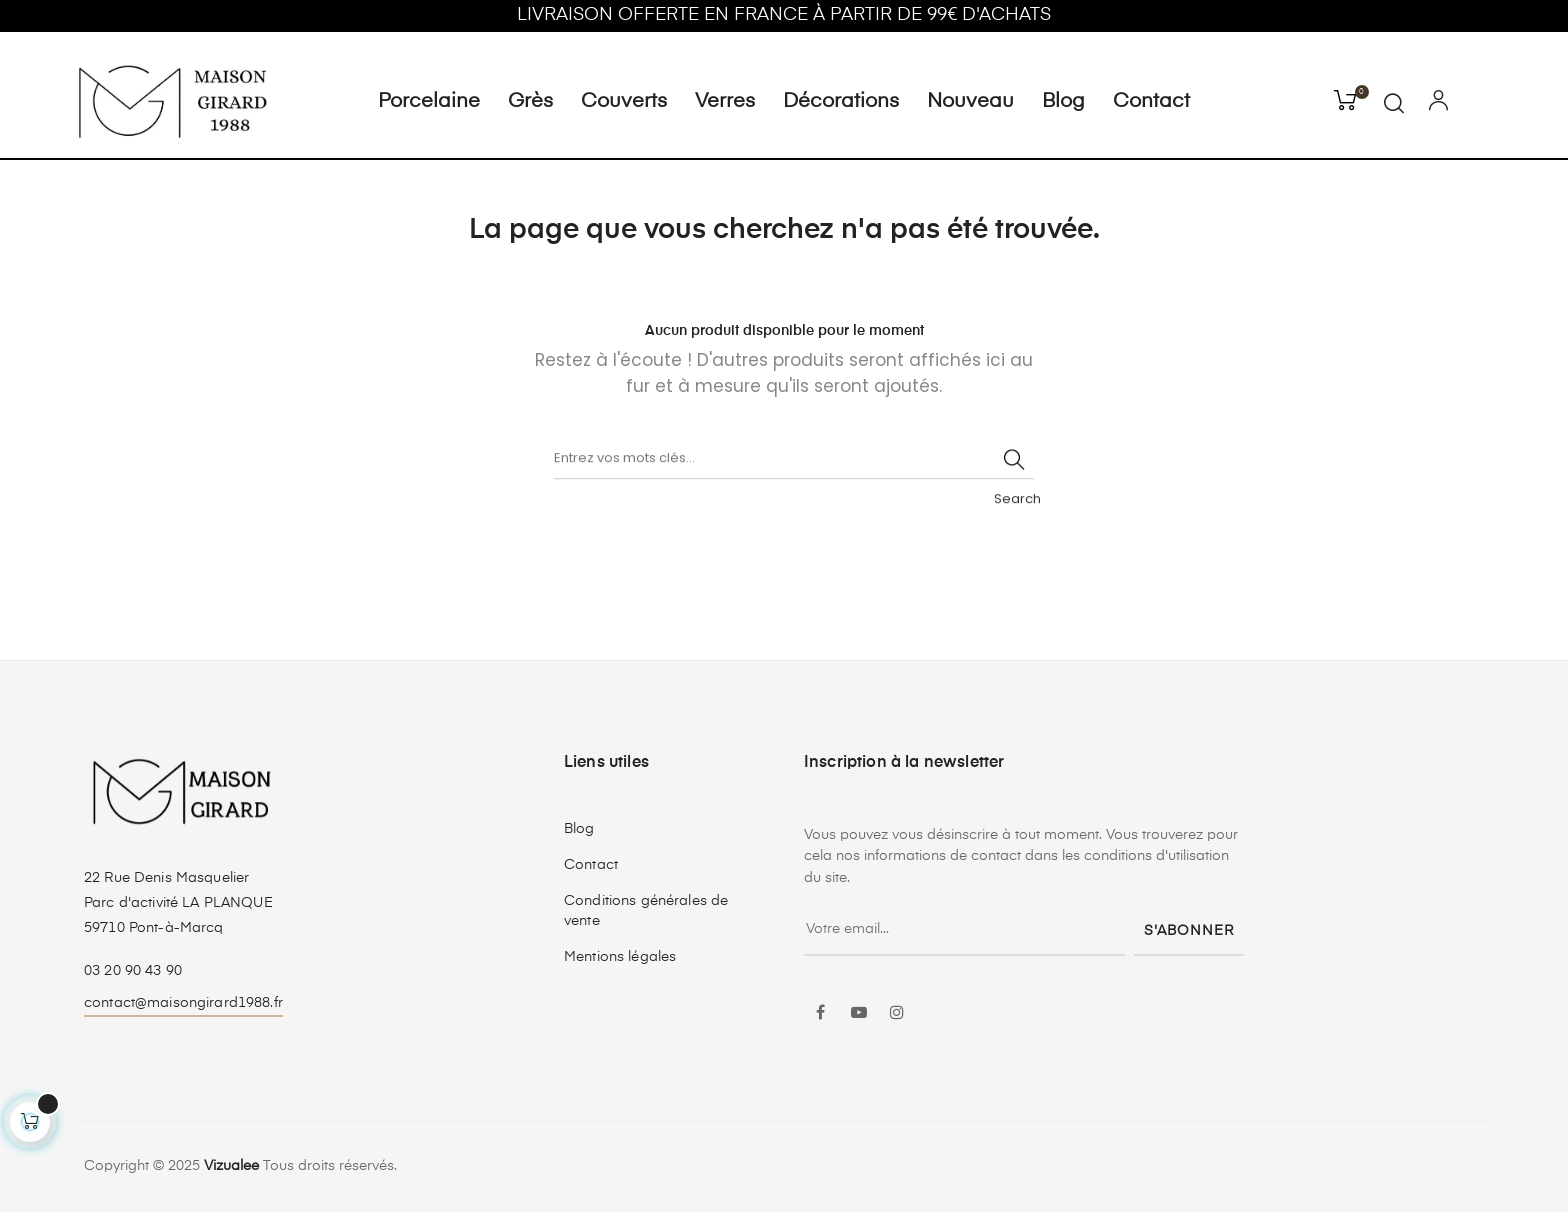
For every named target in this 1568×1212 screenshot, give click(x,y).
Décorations (841, 102)
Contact (1151, 102)
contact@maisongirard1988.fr (183, 1003)
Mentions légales (620, 957)
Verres (725, 102)
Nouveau (970, 102)
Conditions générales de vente (646, 911)
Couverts (624, 102)
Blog (1063, 102)
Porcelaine (429, 102)
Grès (530, 102)
